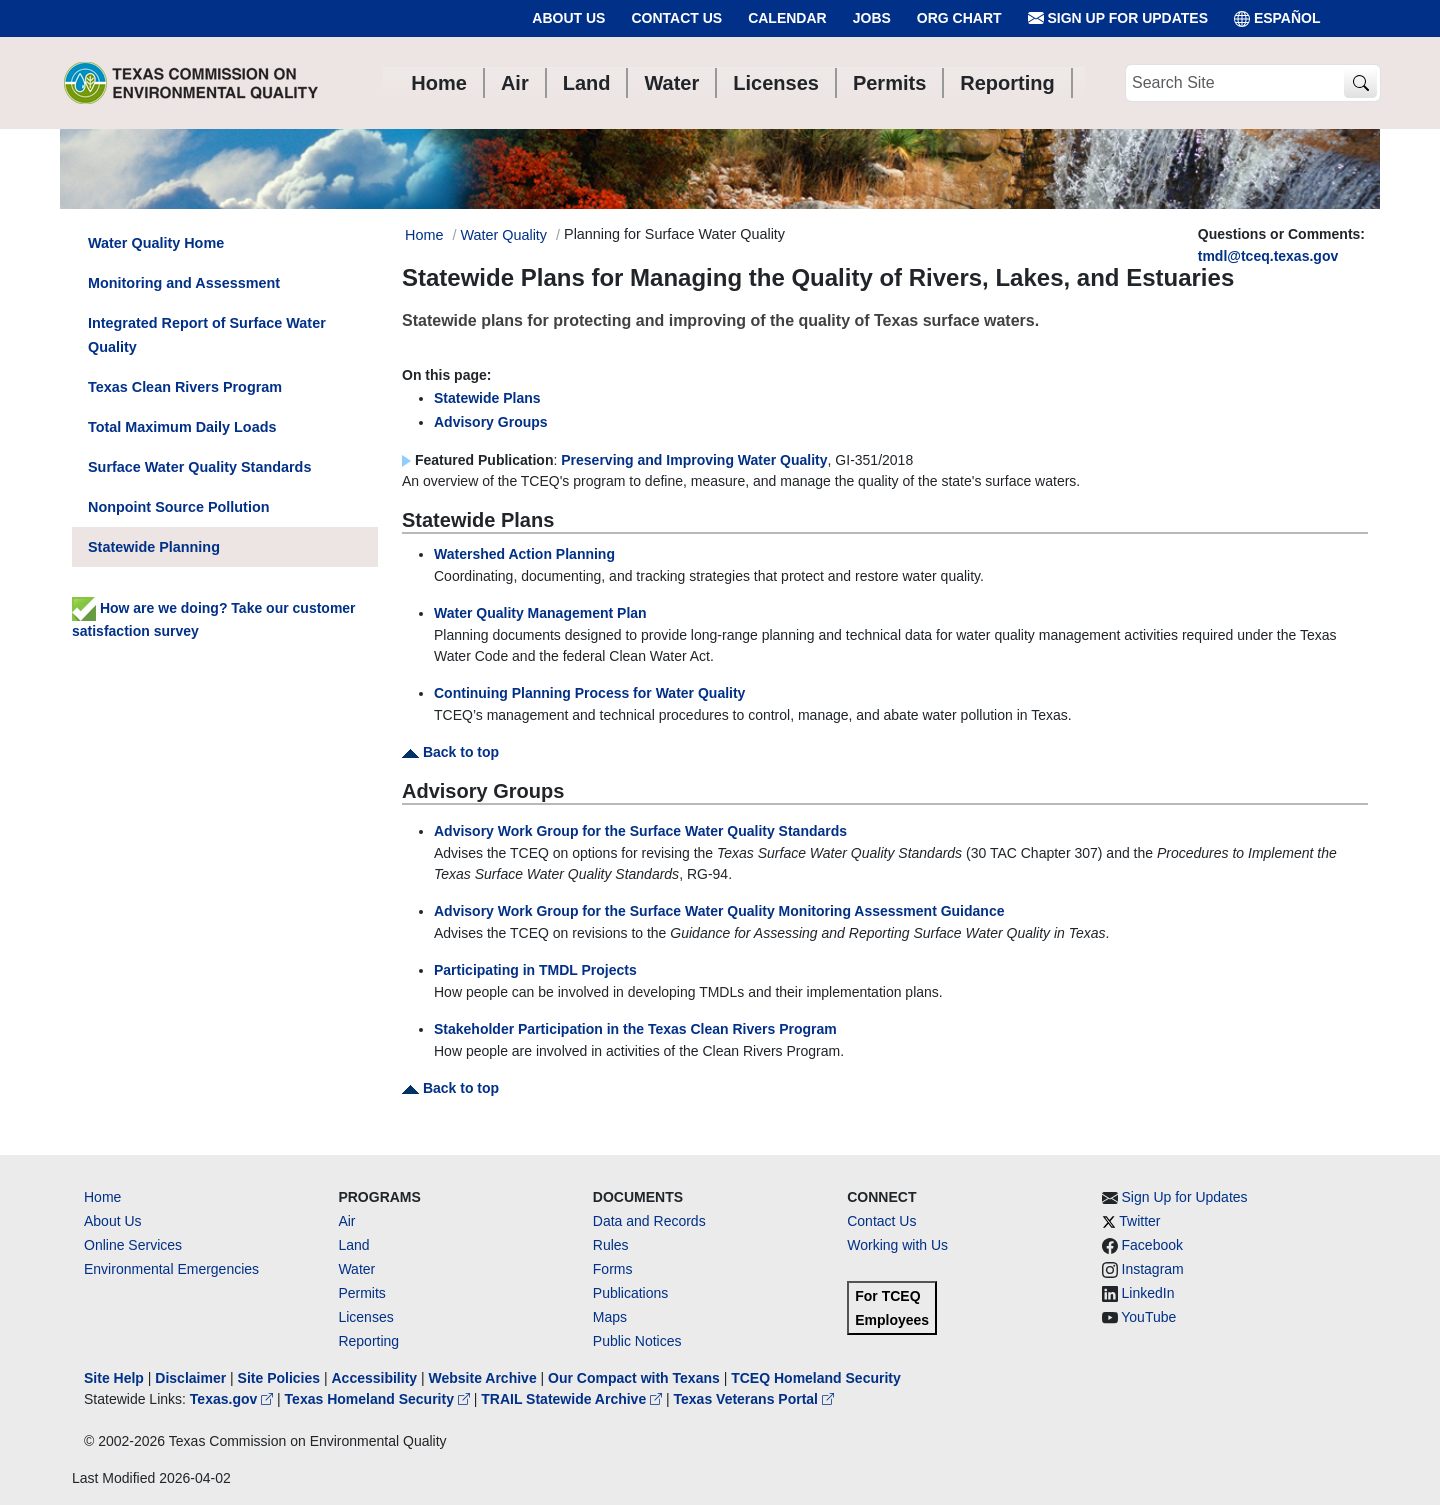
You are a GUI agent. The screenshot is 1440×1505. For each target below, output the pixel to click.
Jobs (872, 18)
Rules (611, 1245)
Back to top (450, 752)
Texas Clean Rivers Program (185, 387)
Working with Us (897, 1245)
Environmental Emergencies (171, 1269)
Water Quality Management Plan (540, 613)
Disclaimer (190, 1378)
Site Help (114, 1378)
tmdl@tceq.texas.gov (1268, 256)
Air (346, 1221)
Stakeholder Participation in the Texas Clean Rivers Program (635, 1029)
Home (102, 1197)
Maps (610, 1317)
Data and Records (649, 1221)
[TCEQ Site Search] (1360, 83)
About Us (568, 18)
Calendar (787, 18)
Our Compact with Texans (634, 1378)
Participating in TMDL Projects (535, 970)
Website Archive (483, 1378)
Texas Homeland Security (379, 1399)
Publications (631, 1293)
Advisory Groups (491, 422)
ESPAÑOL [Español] (1277, 18)
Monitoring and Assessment (184, 283)
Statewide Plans (487, 398)
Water (356, 1269)
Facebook (1152, 1245)
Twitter (1139, 1221)
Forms (613, 1269)
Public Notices (637, 1341)
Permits (361, 1293)
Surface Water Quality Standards (199, 467)
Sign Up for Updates (1118, 18)
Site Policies (279, 1378)
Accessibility (376, 1378)
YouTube (1148, 1317)
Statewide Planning (154, 547)
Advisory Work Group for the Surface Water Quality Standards (640, 831)
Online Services (133, 1245)
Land (353, 1245)
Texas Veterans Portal (754, 1399)
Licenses (365, 1317)
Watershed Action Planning (524, 554)
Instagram (1153, 1269)
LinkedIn (1148, 1293)
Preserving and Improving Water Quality (694, 460)
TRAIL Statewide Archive (573, 1399)
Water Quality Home (156, 243)
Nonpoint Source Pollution (178, 507)
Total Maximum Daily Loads (182, 427)
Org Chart (959, 18)
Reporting (368, 1341)
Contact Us (676, 18)
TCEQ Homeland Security (816, 1378)
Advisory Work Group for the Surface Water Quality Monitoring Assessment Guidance (719, 911)
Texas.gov (233, 1399)
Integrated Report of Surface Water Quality (207, 335)
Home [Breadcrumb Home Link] (424, 235)
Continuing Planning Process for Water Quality (589, 693)
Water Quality (503, 235)
